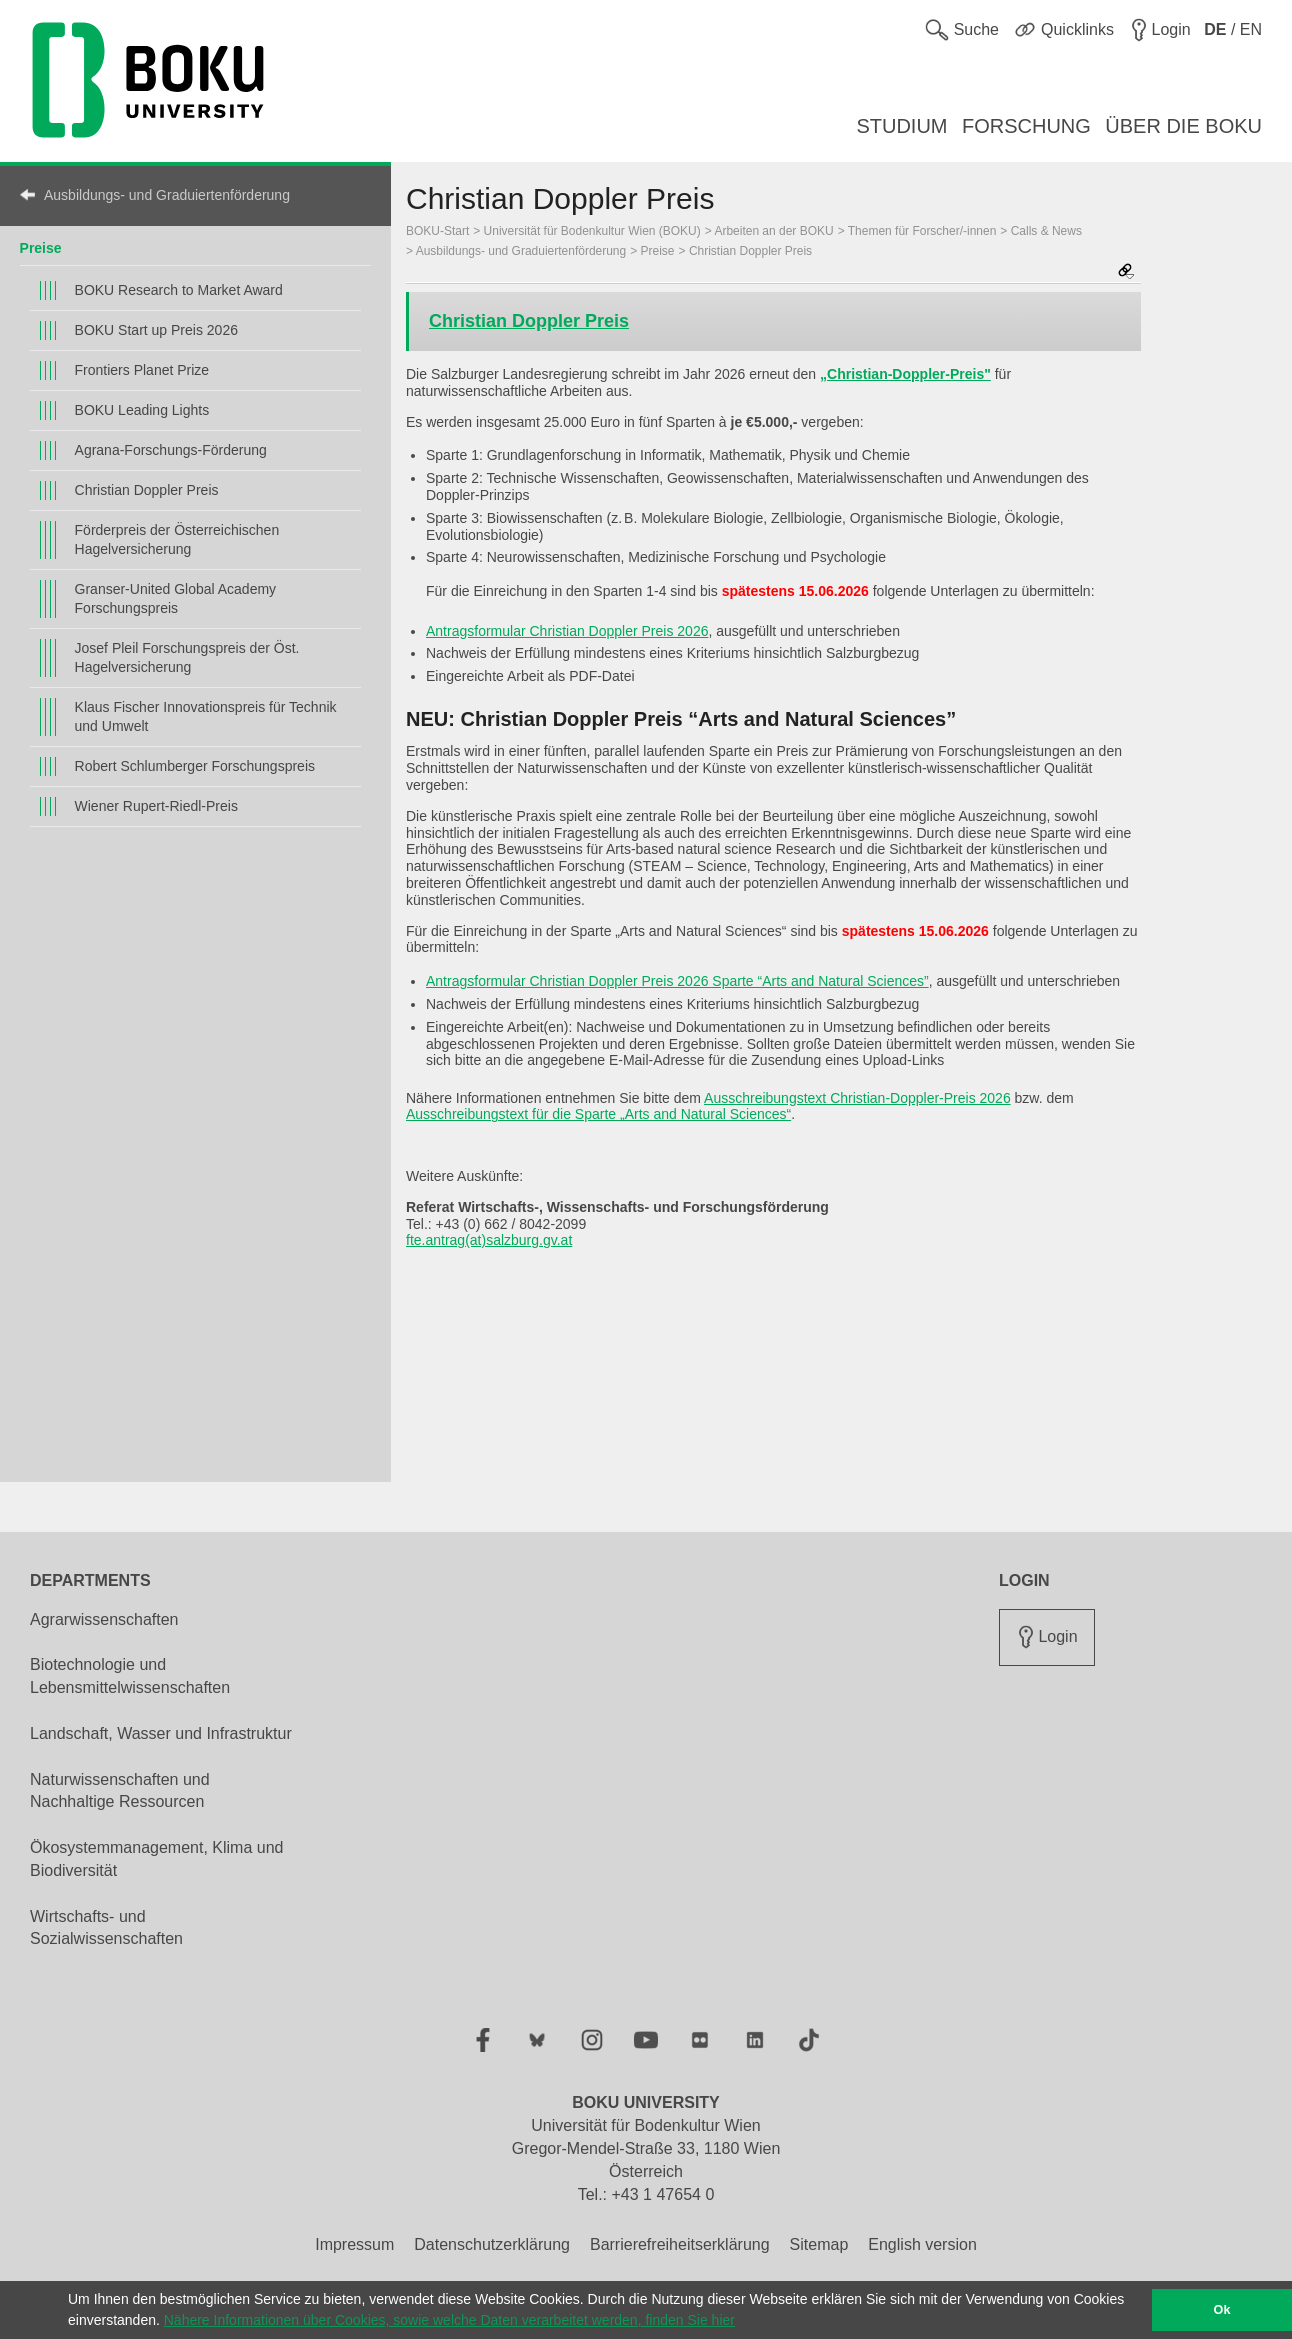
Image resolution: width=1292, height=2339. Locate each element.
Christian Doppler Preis (147, 490)
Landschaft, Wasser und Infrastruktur (161, 1733)
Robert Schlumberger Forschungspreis (195, 766)
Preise (41, 248)
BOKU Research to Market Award (179, 290)
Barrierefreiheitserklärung (680, 2244)
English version (922, 2244)
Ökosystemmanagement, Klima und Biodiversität (156, 1859)
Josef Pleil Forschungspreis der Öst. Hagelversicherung (187, 657)
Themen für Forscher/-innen (922, 231)
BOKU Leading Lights (142, 410)
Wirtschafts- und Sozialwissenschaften (106, 1928)
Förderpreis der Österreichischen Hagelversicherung (177, 539)
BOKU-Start (437, 231)
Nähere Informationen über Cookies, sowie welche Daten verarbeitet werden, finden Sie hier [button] (449, 2320)
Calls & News (1046, 231)
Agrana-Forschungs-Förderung (171, 450)
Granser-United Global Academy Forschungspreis (176, 598)
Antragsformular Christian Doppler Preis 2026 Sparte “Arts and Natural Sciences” (677, 981)
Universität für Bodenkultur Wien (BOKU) (592, 231)
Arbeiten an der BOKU (773, 231)
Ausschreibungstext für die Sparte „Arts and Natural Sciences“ (598, 1114)
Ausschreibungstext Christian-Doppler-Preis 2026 (857, 1098)
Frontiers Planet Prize (142, 370)
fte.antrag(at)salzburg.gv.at (489, 1240)
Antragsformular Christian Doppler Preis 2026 (567, 631)
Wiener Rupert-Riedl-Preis (156, 806)
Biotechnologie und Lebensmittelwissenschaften (130, 1676)
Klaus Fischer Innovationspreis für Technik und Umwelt (206, 716)
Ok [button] (1222, 2310)
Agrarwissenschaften (104, 1619)
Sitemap (819, 2244)
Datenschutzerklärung (492, 2244)
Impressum (354, 2244)
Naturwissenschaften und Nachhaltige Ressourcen (120, 1791)
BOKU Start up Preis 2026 (156, 330)
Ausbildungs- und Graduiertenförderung (167, 195)
